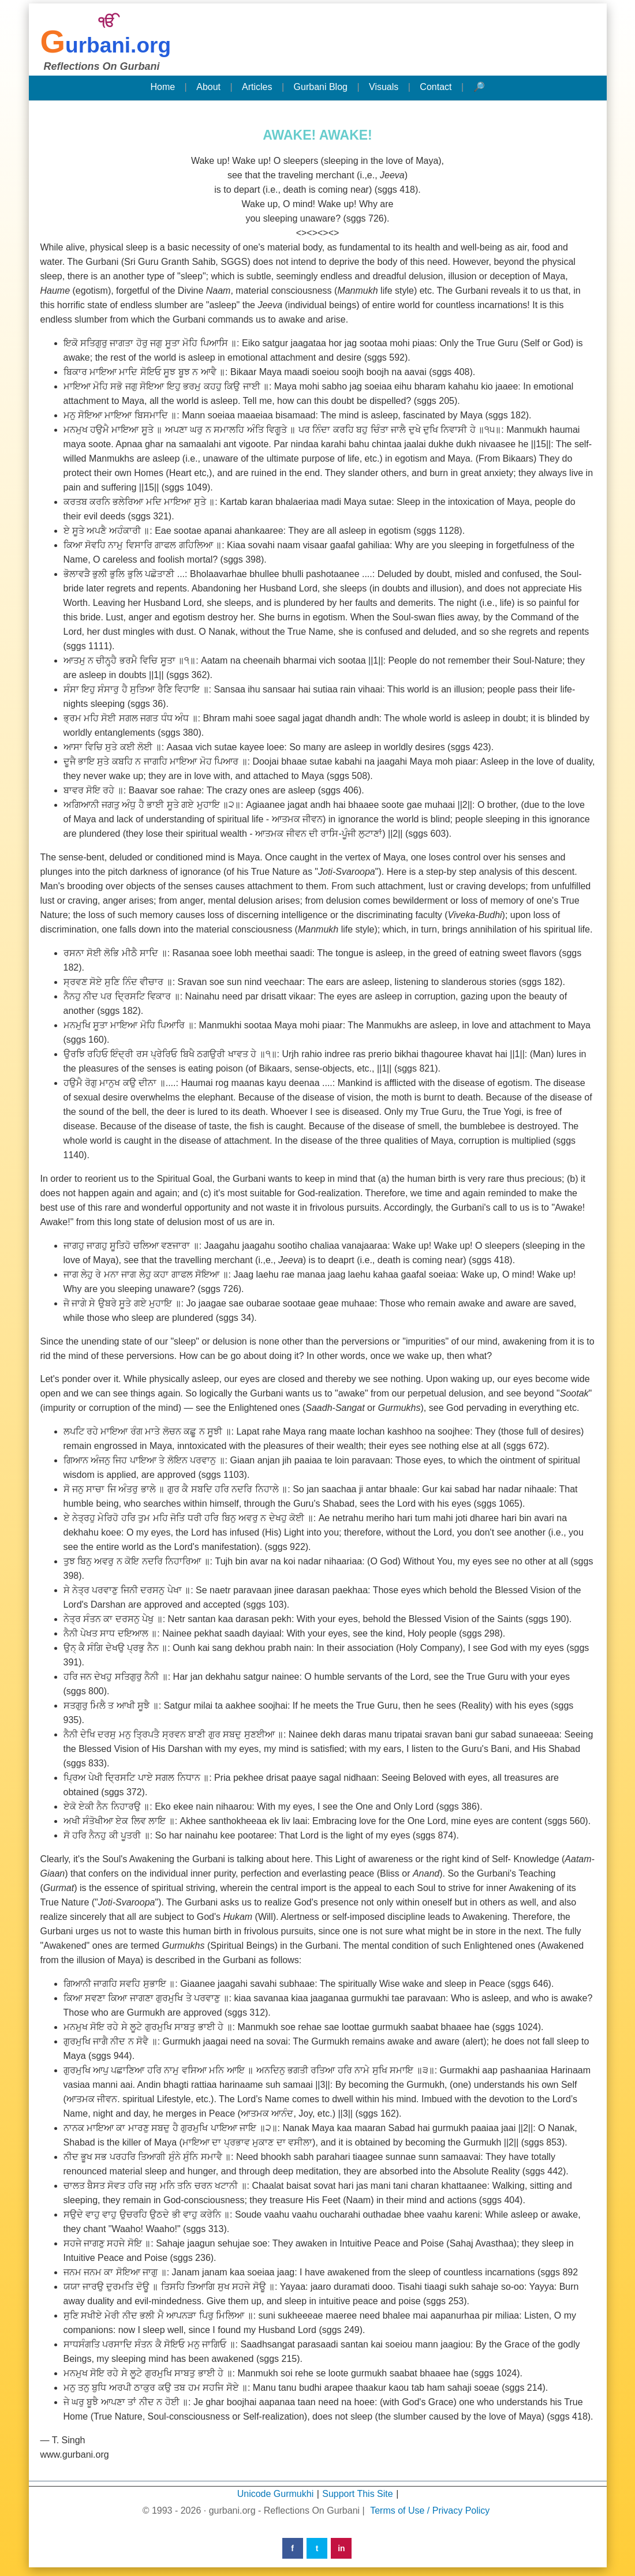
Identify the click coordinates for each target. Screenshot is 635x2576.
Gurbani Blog (321, 87)
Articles (257, 87)
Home (162, 87)
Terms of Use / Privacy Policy (430, 2510)
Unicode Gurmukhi (275, 2494)
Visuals (383, 87)
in (341, 2548)
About (208, 87)
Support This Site (357, 2494)
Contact (435, 87)
